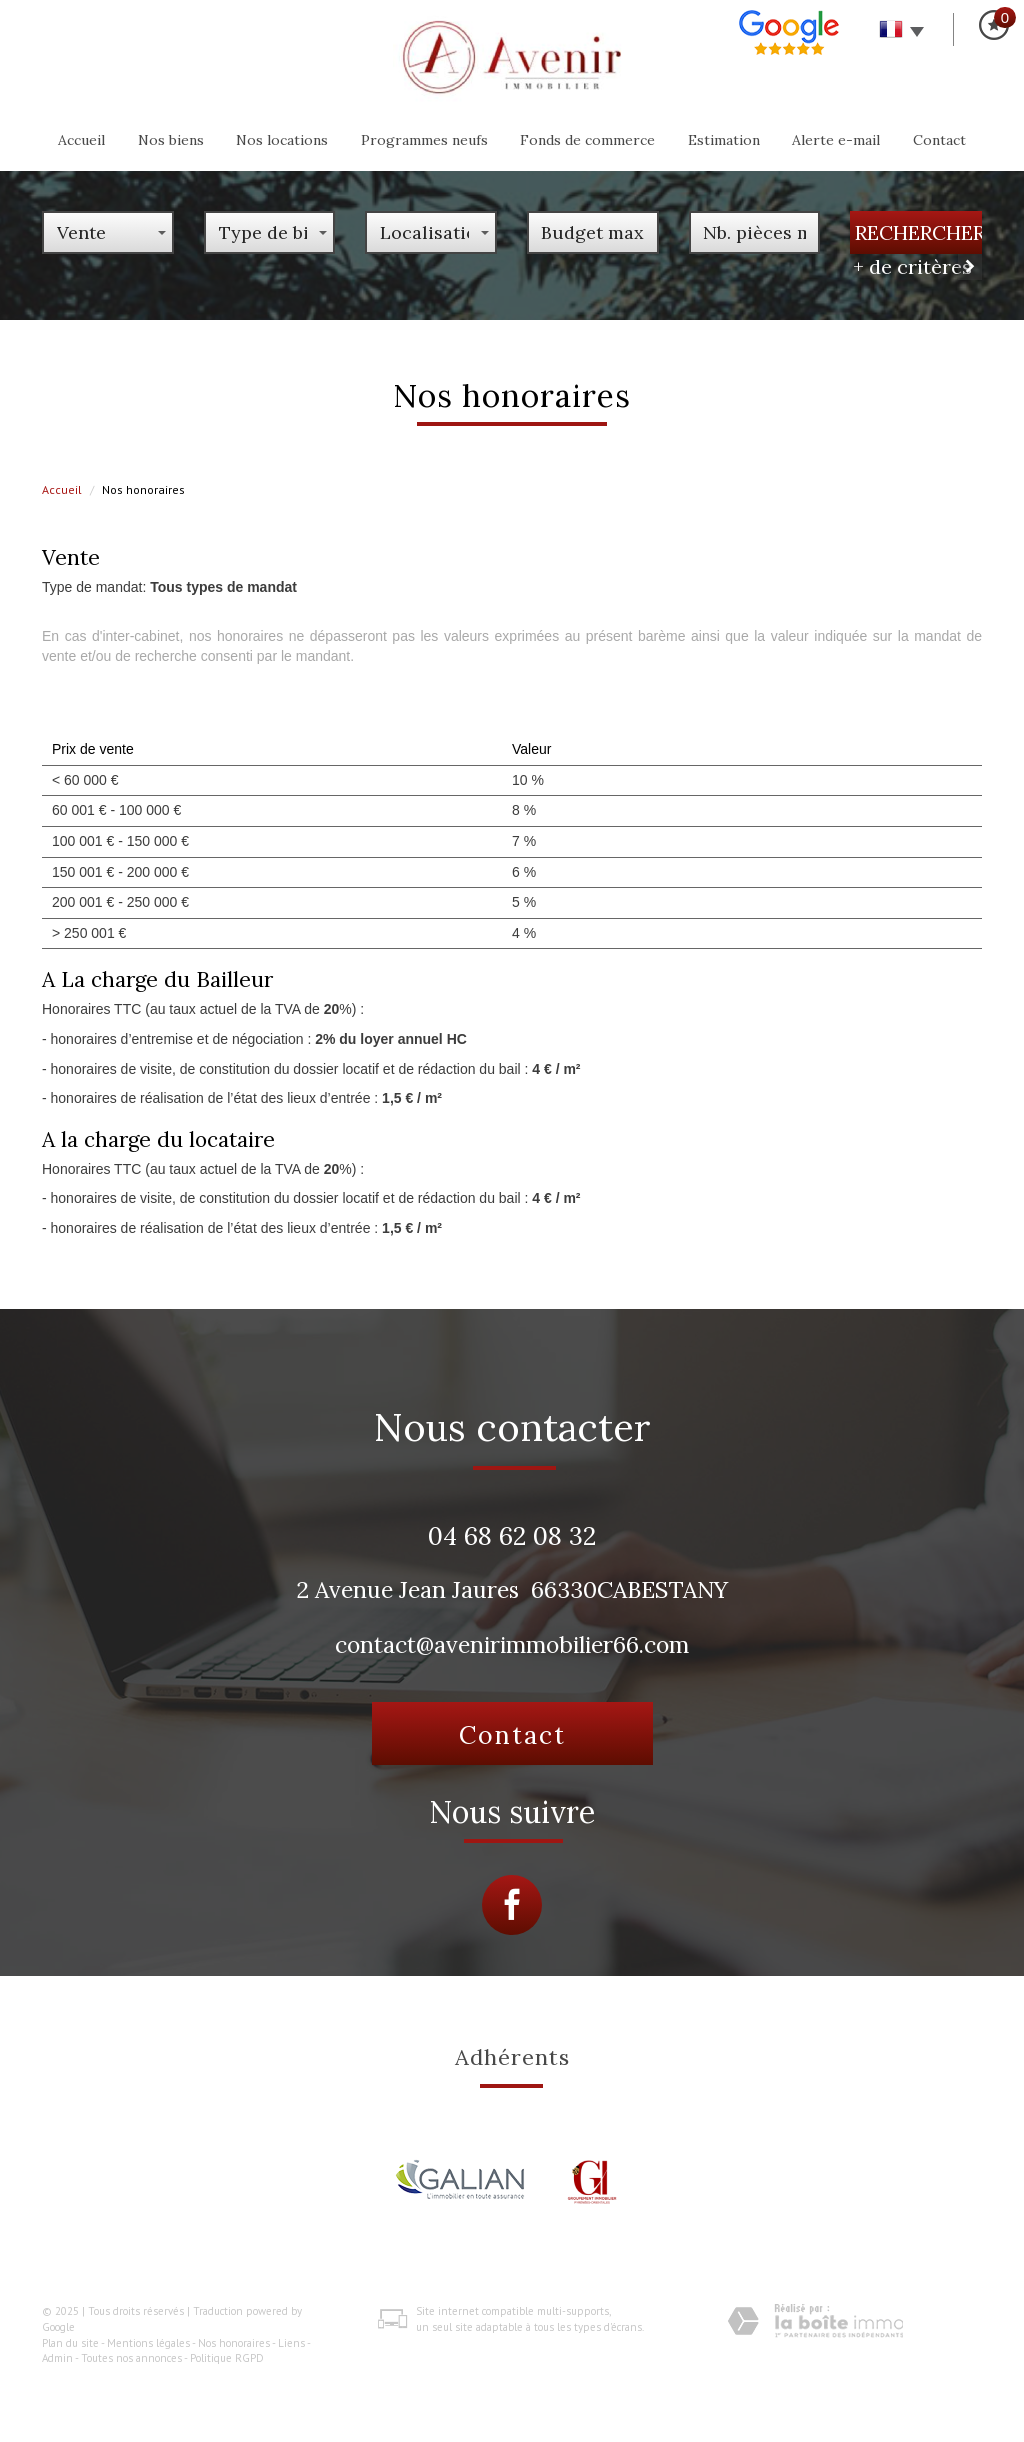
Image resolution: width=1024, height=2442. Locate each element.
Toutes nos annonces (131, 2358)
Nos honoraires (234, 2343)
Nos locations (282, 140)
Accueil (81, 140)
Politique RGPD (227, 2358)
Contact (939, 140)
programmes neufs (424, 140)
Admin (57, 2358)
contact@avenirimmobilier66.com (512, 1644)
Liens (291, 2343)
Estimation (724, 140)
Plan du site (70, 2343)
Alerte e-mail (836, 140)
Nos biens (171, 140)
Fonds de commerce (587, 140)
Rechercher (918, 232)
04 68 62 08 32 (512, 1536)
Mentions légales (148, 2343)
